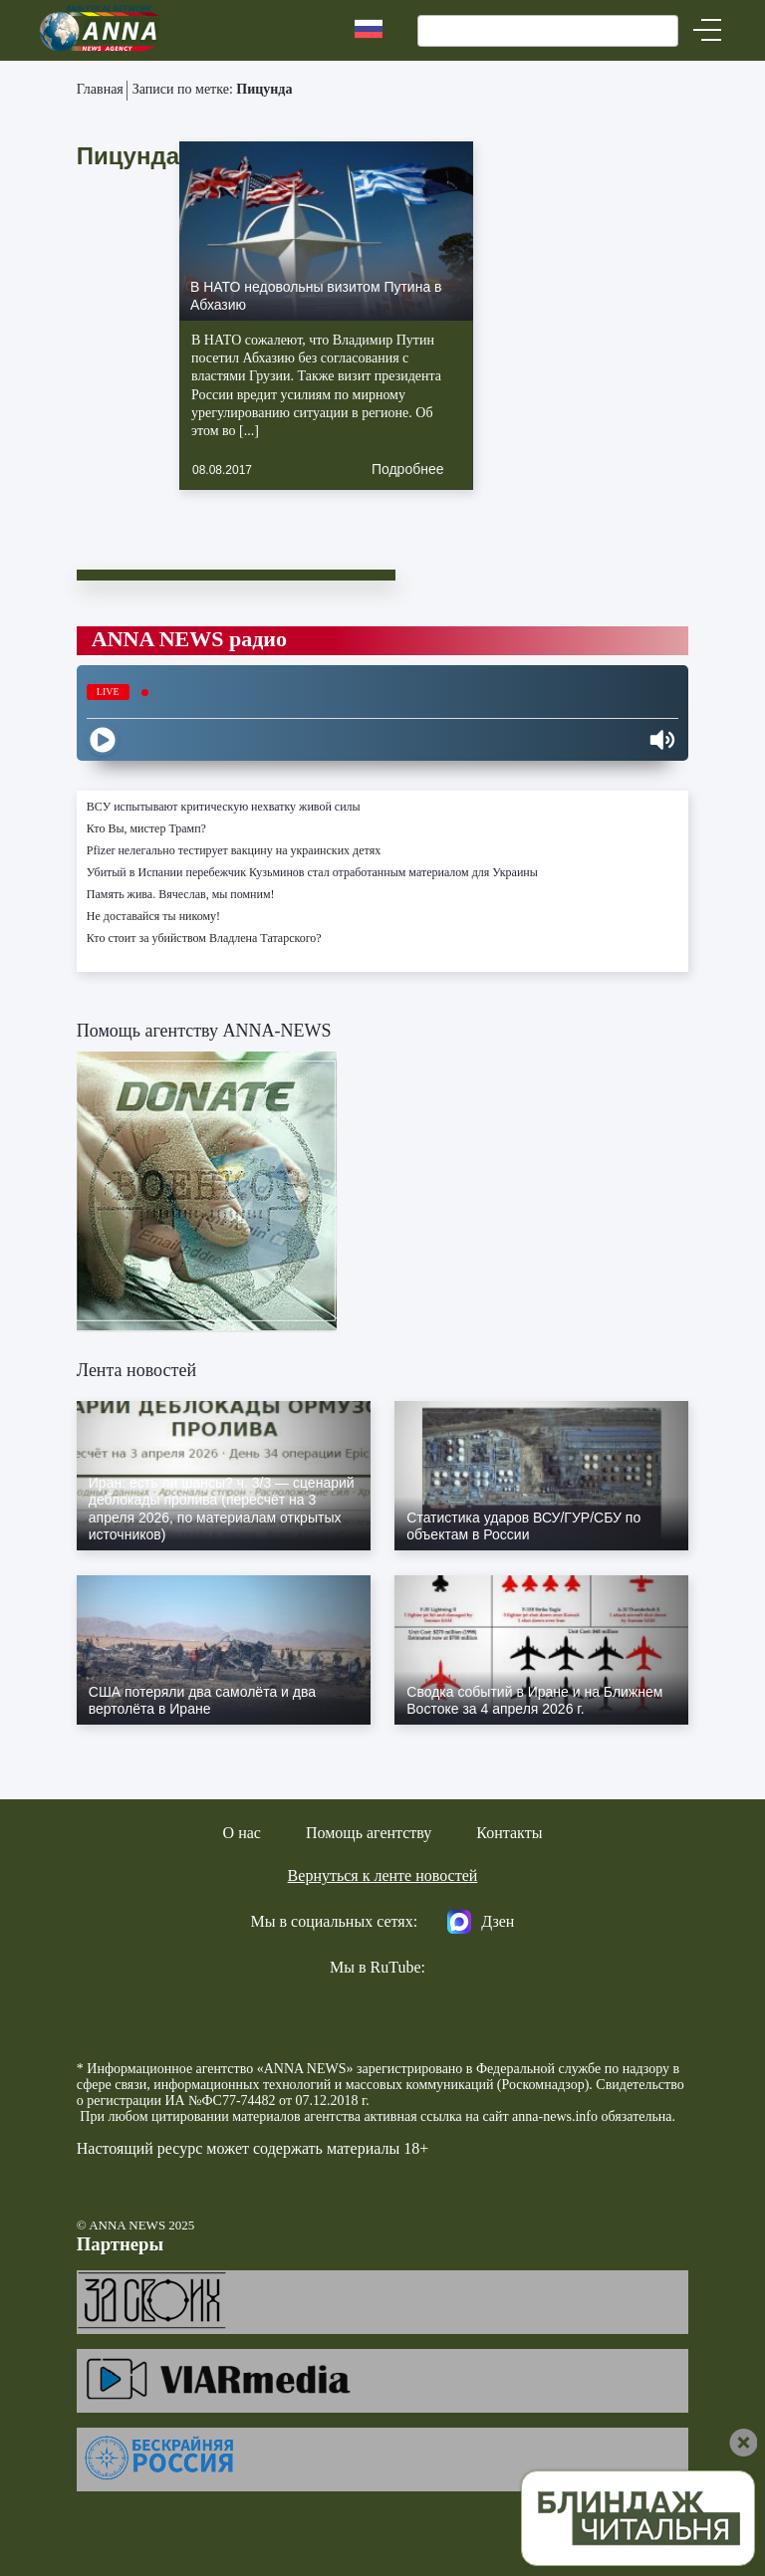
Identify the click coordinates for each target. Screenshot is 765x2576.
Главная (100, 89)
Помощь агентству (368, 1832)
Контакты (509, 1832)
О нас (242, 1832)
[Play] (103, 740)
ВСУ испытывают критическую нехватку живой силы (224, 807)
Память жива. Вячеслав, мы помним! (181, 894)
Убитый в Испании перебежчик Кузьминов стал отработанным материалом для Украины (312, 872)
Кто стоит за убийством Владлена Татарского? (204, 938)
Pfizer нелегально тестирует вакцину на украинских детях (234, 850)
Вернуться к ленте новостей (383, 1875)
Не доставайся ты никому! (153, 916)
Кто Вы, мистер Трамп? (146, 828)
